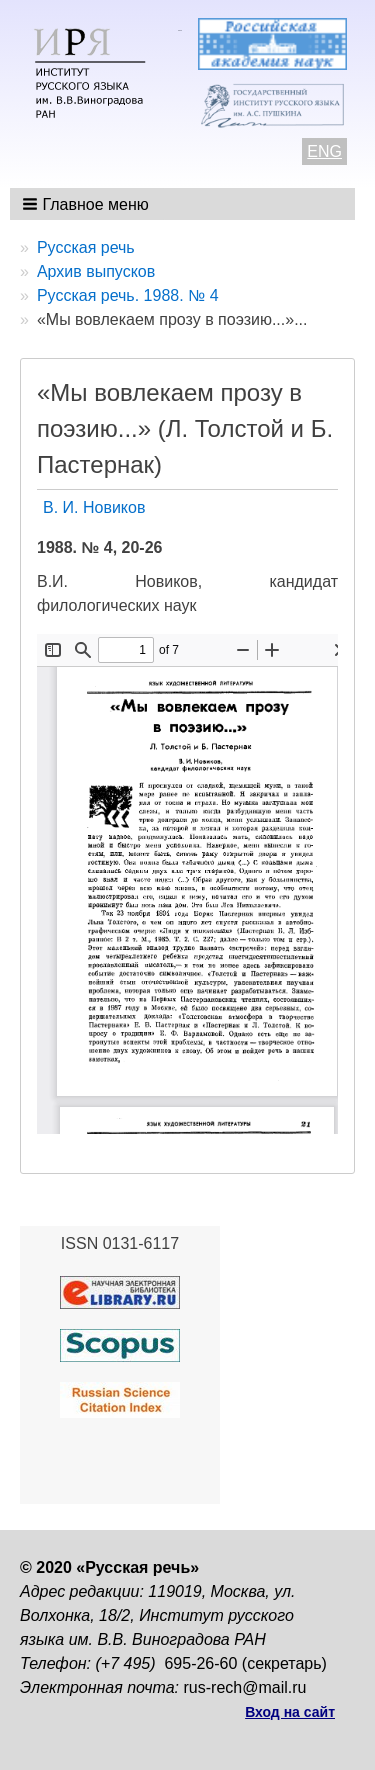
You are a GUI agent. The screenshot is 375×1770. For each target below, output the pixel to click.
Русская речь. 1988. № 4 (128, 295)
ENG (324, 151)
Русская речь (86, 247)
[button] (87, 204)
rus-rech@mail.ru (245, 1687)
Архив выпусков (96, 271)
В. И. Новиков (94, 507)
